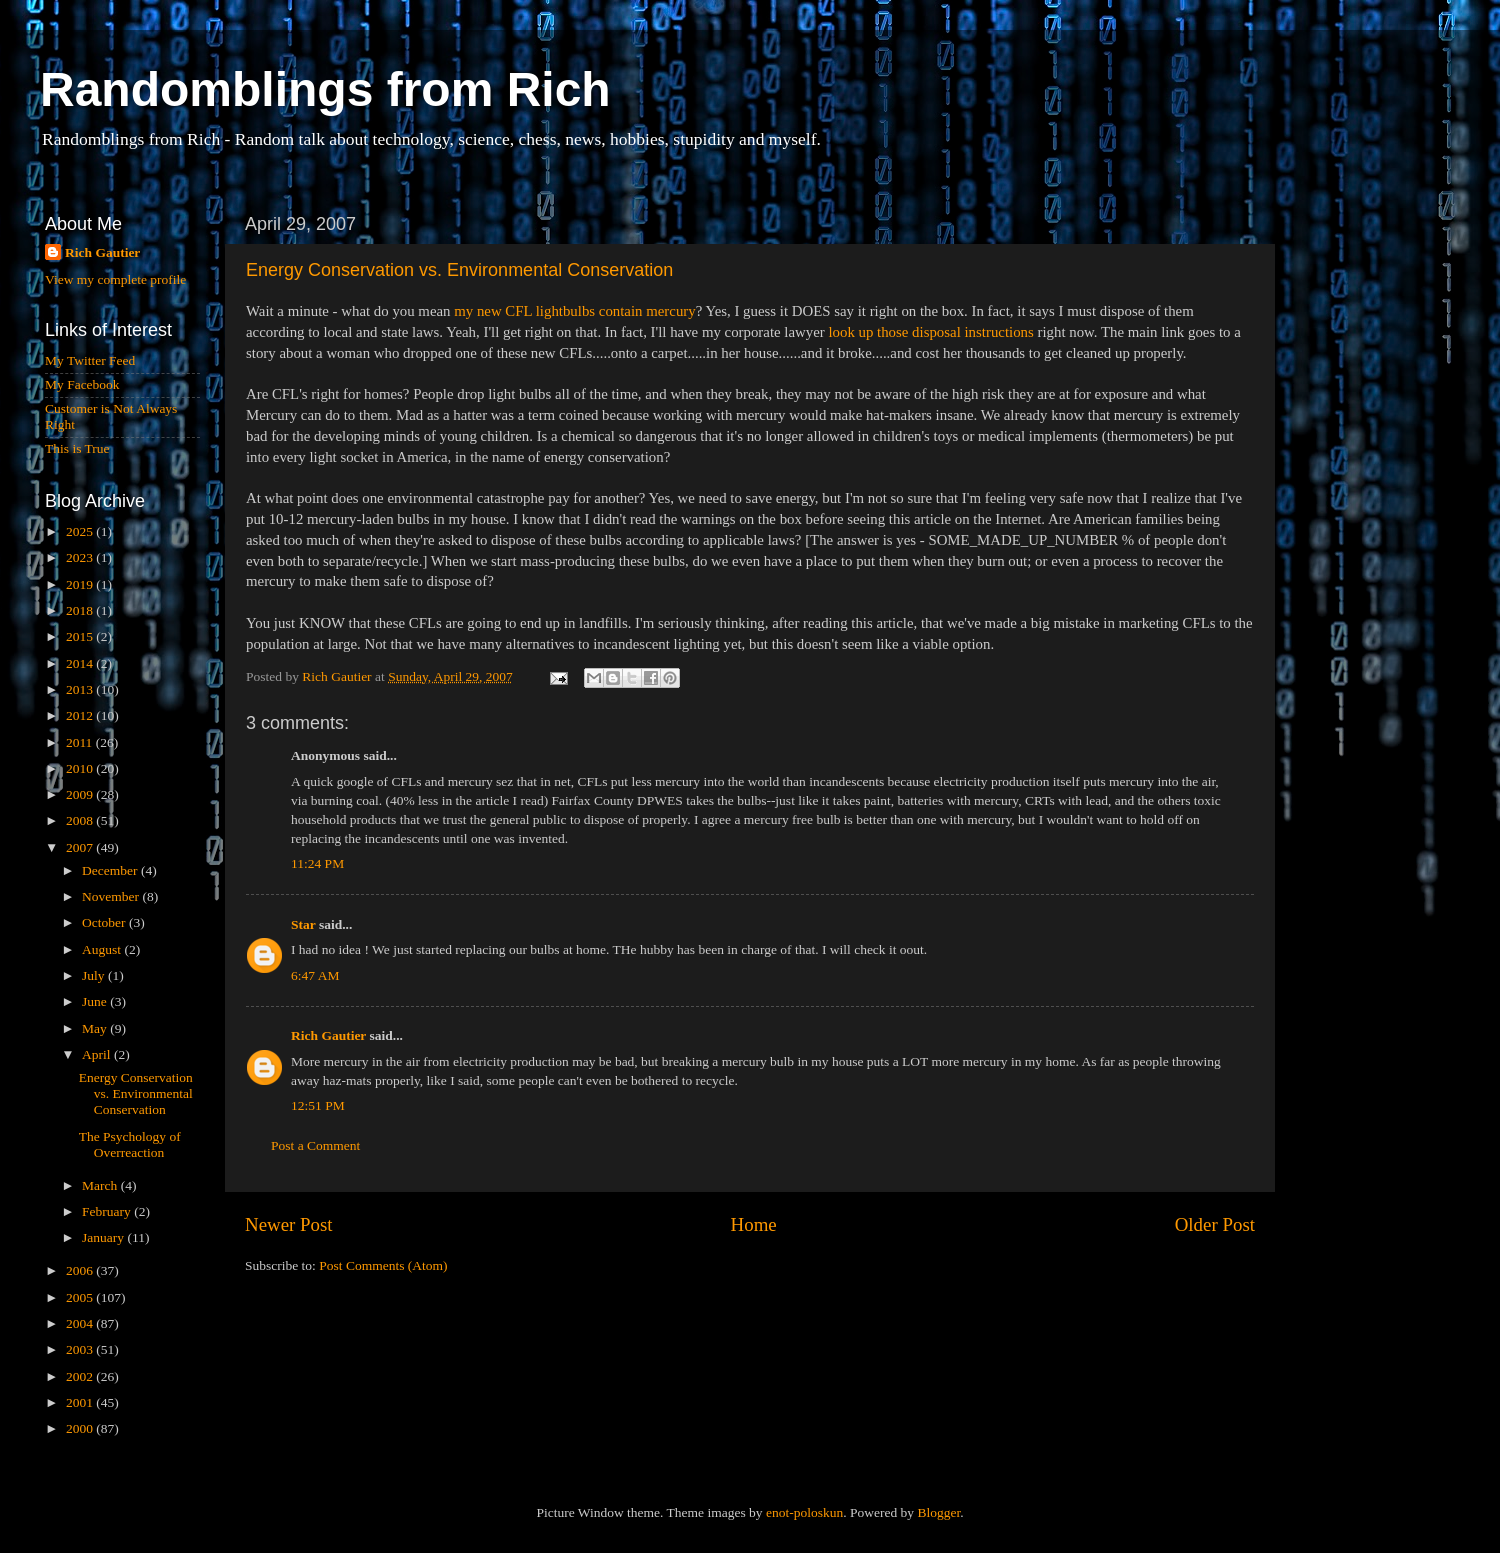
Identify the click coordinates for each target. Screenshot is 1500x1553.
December (111, 870)
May (96, 1028)
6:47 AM (315, 975)
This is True (77, 448)
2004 (81, 1323)
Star (303, 924)
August (103, 949)
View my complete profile (115, 279)
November (112, 896)
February (108, 1211)
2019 (81, 584)
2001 (81, 1402)
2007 (81, 847)
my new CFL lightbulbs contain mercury (574, 311)
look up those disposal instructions (930, 332)
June (96, 1001)
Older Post (1215, 1224)
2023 (81, 557)
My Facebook (82, 384)
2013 (81, 689)
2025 (81, 531)
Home (754, 1224)
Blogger (938, 1512)
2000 (81, 1428)
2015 (81, 636)
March (101, 1185)
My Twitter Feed (90, 360)
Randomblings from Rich (325, 89)
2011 (81, 742)
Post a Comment (315, 1145)
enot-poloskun (804, 1512)
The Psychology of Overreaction (130, 1144)
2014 (81, 663)
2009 (81, 794)
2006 (81, 1270)
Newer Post (289, 1224)
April (98, 1054)
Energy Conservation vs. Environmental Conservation (459, 270)
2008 (81, 820)
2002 (81, 1376)
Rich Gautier (328, 1035)
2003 (81, 1349)
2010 (81, 768)
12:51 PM (318, 1105)
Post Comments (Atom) (383, 1265)
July (95, 975)
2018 (81, 610)
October (105, 922)
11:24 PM (317, 863)
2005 (81, 1297)
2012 (81, 715)
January (104, 1237)
